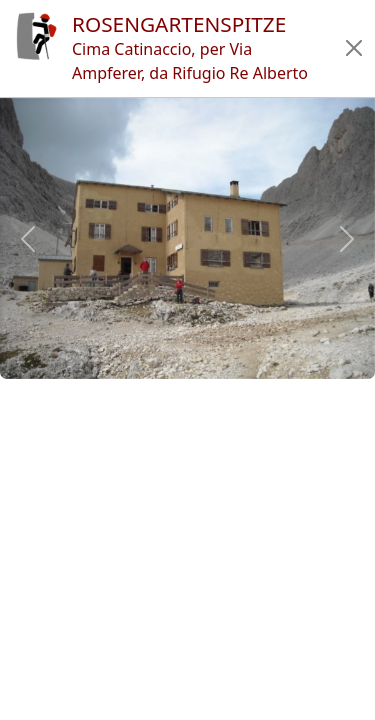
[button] (354, 48)
